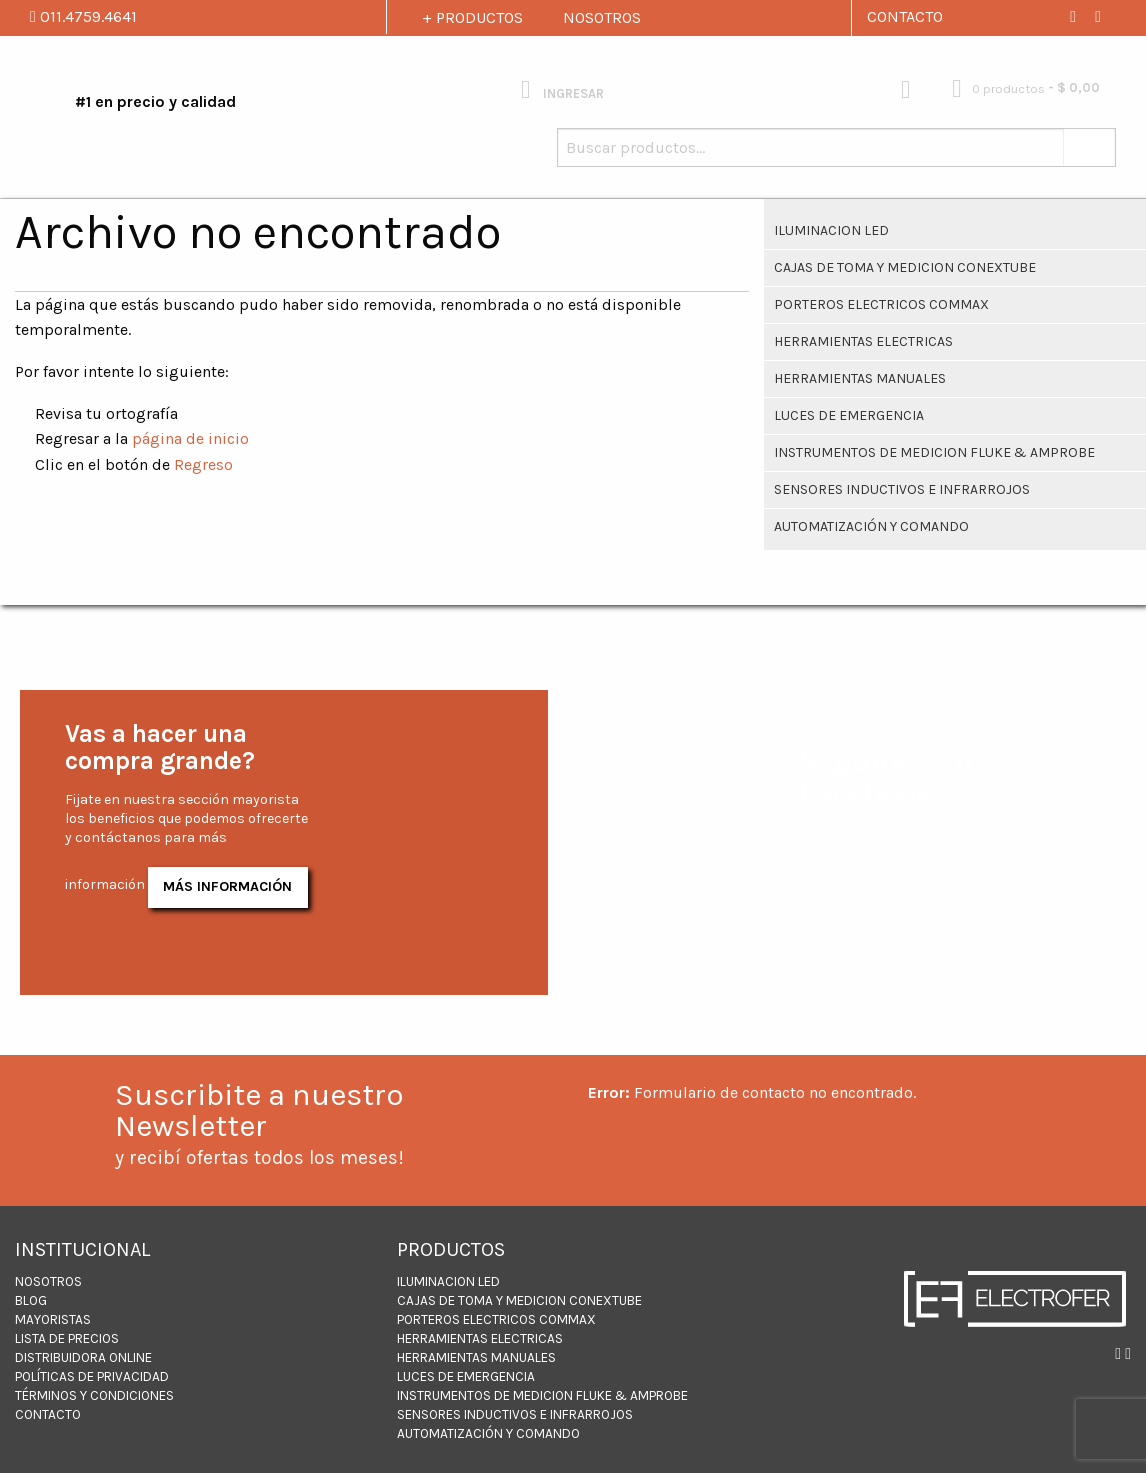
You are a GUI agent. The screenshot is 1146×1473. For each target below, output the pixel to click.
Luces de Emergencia (849, 415)
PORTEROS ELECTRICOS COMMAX (881, 304)
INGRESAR (562, 89)
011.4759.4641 (83, 16)
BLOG (31, 1300)
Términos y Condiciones (94, 1395)
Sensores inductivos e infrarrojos (902, 489)
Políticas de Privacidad (92, 1376)
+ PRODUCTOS (472, 17)
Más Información (227, 886)
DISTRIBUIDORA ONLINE (83, 1357)
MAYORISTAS (53, 1319)
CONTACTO (905, 16)
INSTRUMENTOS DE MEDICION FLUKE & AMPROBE (934, 452)
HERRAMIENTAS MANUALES (860, 378)
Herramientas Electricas (863, 341)
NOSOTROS (602, 17)
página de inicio (190, 438)
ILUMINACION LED (831, 230)
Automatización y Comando (871, 526)
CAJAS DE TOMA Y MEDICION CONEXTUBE (905, 267)
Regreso (203, 464)
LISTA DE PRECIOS (67, 1338)
